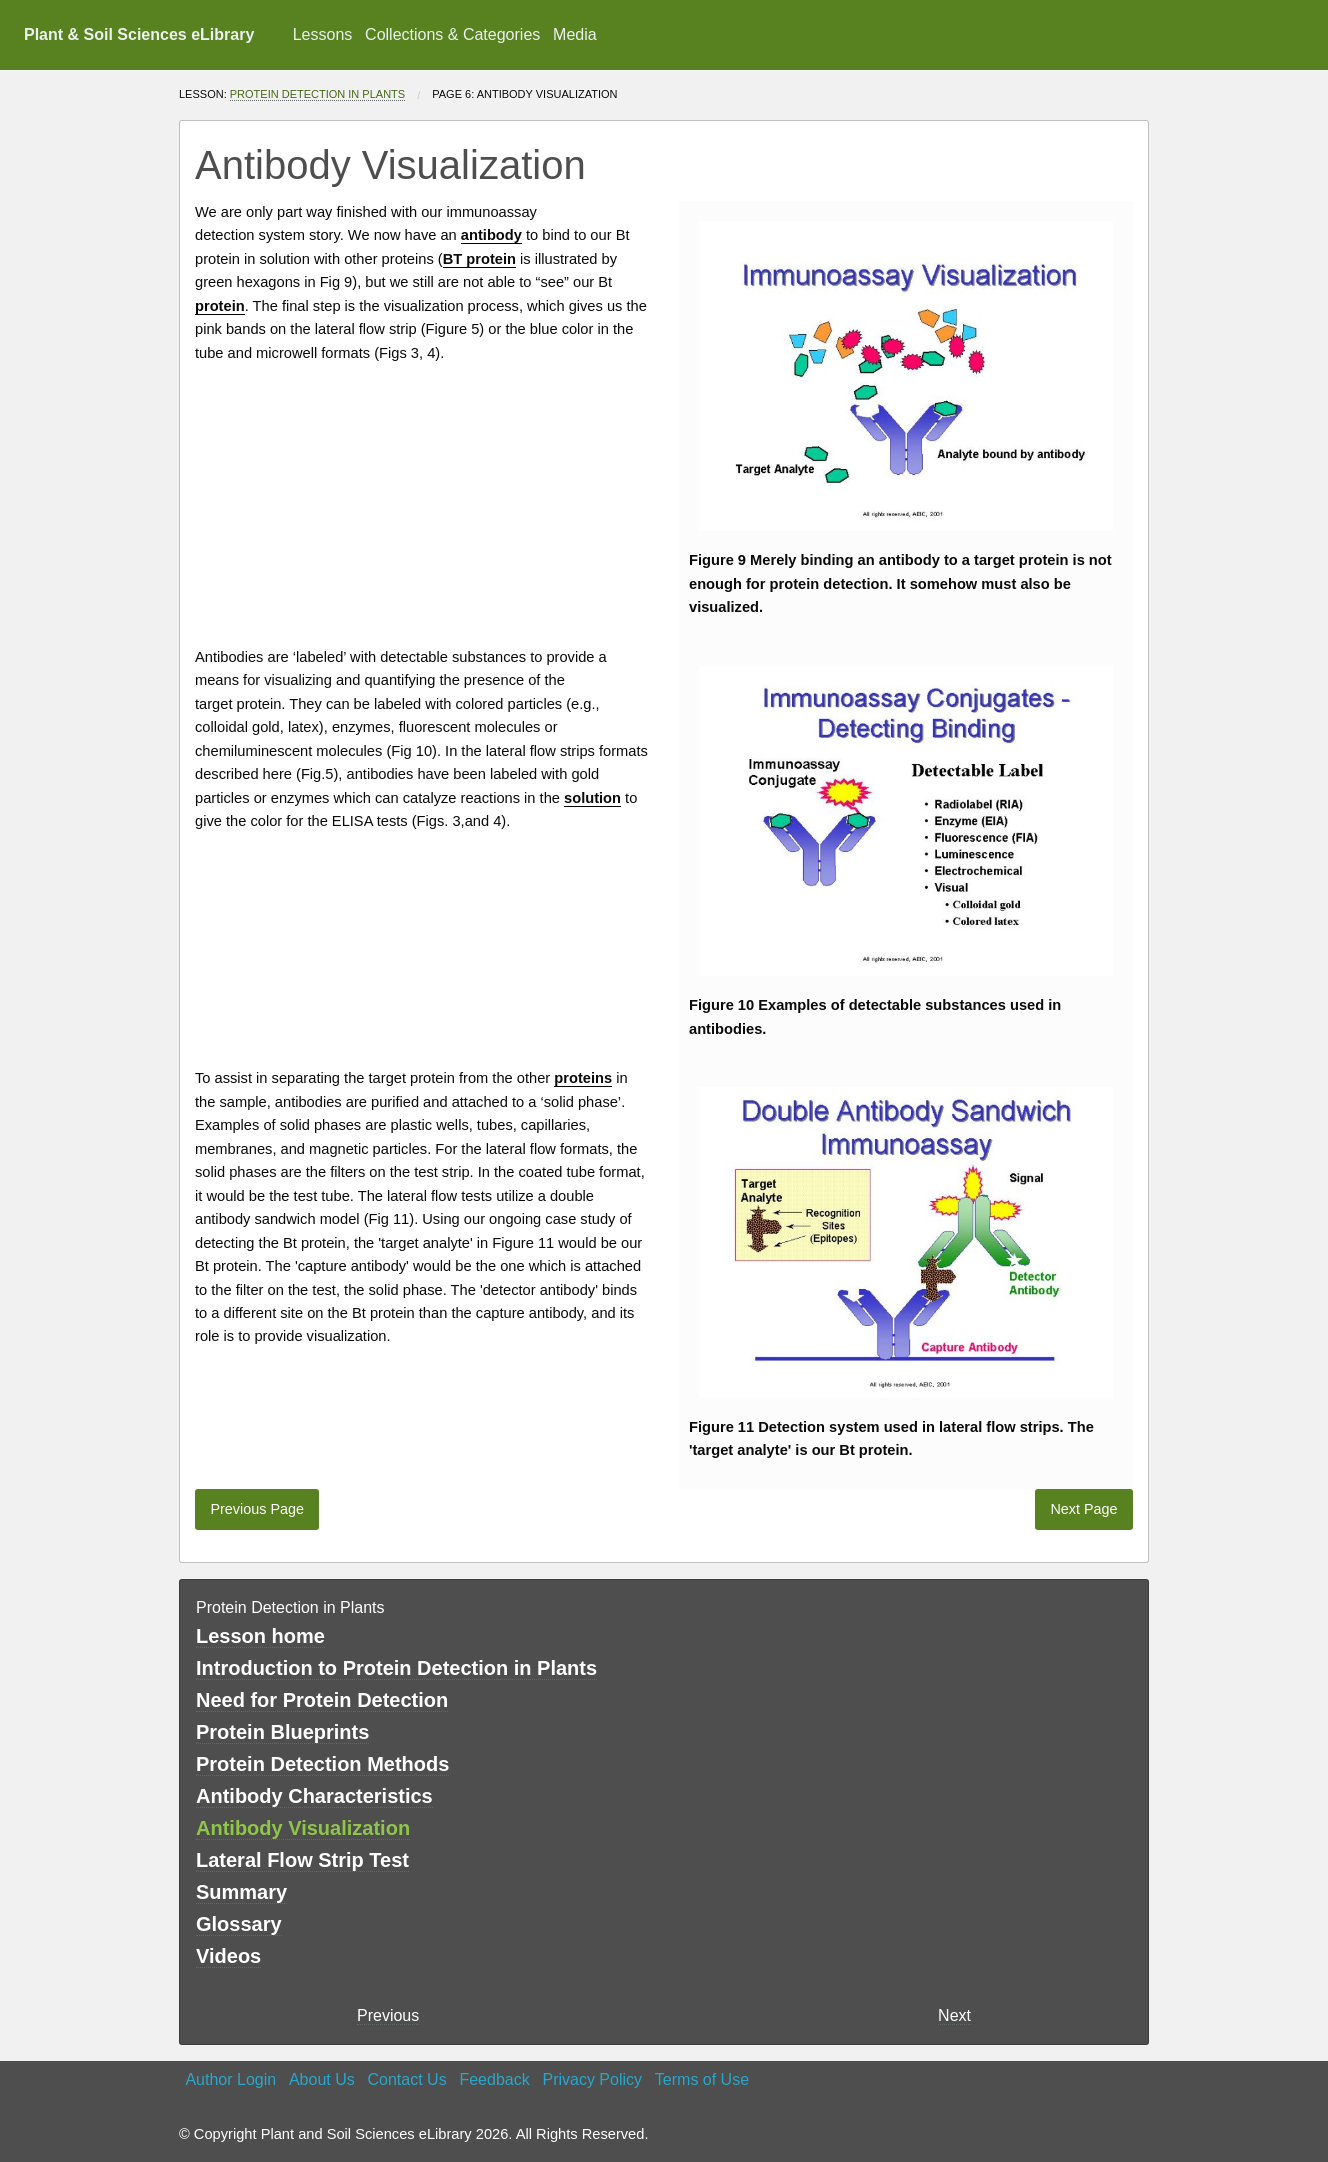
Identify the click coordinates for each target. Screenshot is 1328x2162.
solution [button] (592, 798)
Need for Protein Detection (322, 1700)
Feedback (494, 2079)
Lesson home (260, 1636)
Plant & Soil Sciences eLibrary (139, 34)
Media (575, 34)
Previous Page (257, 1509)
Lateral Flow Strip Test (302, 1860)
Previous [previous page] (388, 2015)
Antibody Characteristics (314, 1796)
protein (1044, 560)
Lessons (323, 34)
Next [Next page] (954, 2015)
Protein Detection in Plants (317, 94)
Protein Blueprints (282, 1732)
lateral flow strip (366, 329)
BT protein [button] (479, 259)
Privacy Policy (592, 2079)
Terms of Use (702, 2079)
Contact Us (407, 2079)
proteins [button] (583, 1078)
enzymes (361, 727)
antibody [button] (491, 235)
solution (284, 259)
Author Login (230, 2079)
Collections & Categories (452, 34)
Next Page (1083, 1509)
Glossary (239, 1924)
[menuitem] (322, 35)
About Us (322, 2079)
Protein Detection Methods (322, 1764)
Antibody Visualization (303, 1828)
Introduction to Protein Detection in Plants (396, 1668)
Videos (228, 1956)
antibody (909, 560)
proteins (408, 259)
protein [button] (220, 306)
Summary (241, 1892)
